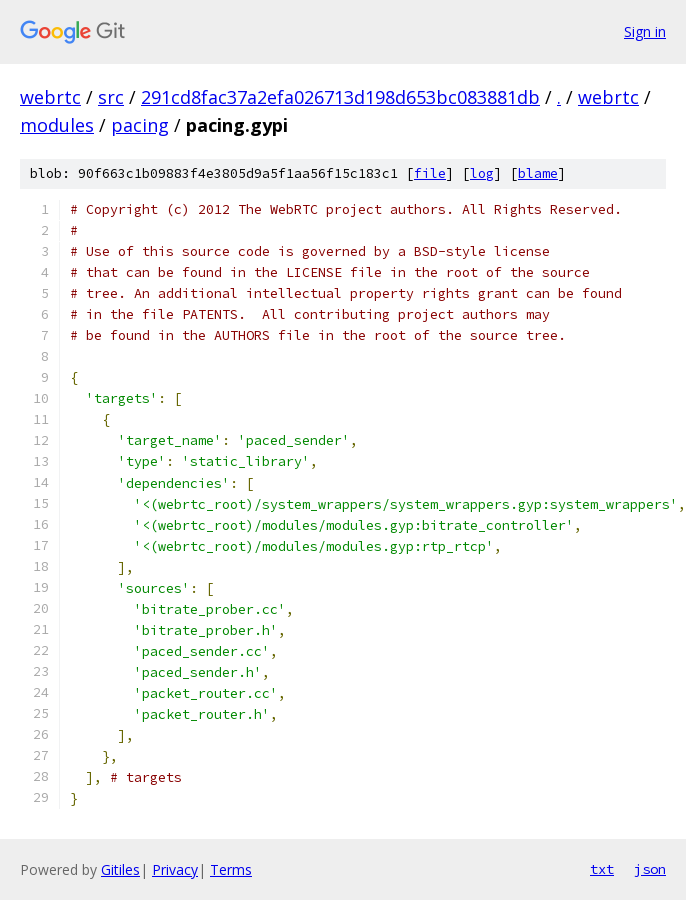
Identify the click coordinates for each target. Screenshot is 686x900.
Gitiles (120, 869)
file (430, 173)
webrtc (50, 97)
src (111, 97)
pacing (140, 125)
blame (538, 173)
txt (602, 869)
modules (57, 125)
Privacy (175, 869)
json (650, 869)
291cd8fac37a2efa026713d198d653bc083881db (340, 97)
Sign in (645, 31)
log (482, 173)
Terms (231, 869)
